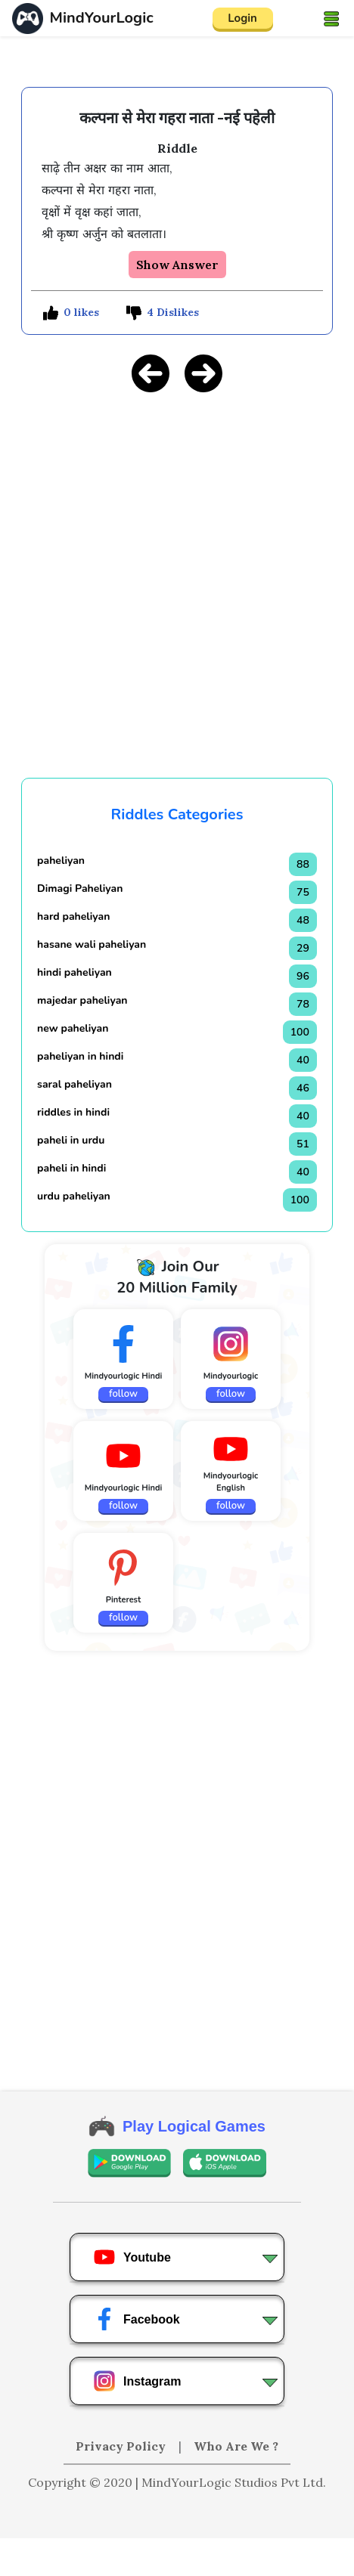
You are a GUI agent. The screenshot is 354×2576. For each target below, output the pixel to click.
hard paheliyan (73, 916)
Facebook (136, 2319)
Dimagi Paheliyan (80, 888)
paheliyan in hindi (80, 1056)
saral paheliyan (74, 1084)
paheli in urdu (70, 1140)
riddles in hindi (73, 1112)
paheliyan (61, 860)
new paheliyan (72, 1028)
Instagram (137, 2381)
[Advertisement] (177, 2557)
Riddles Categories (177, 814)
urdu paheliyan (73, 1196)
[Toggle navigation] (331, 18)
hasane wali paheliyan (91, 944)
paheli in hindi (71, 1168)
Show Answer (177, 264)
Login (242, 18)
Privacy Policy (122, 2446)
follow (123, 1394)
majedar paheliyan (82, 1000)
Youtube (132, 2257)
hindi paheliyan (74, 972)
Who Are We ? (236, 2446)
